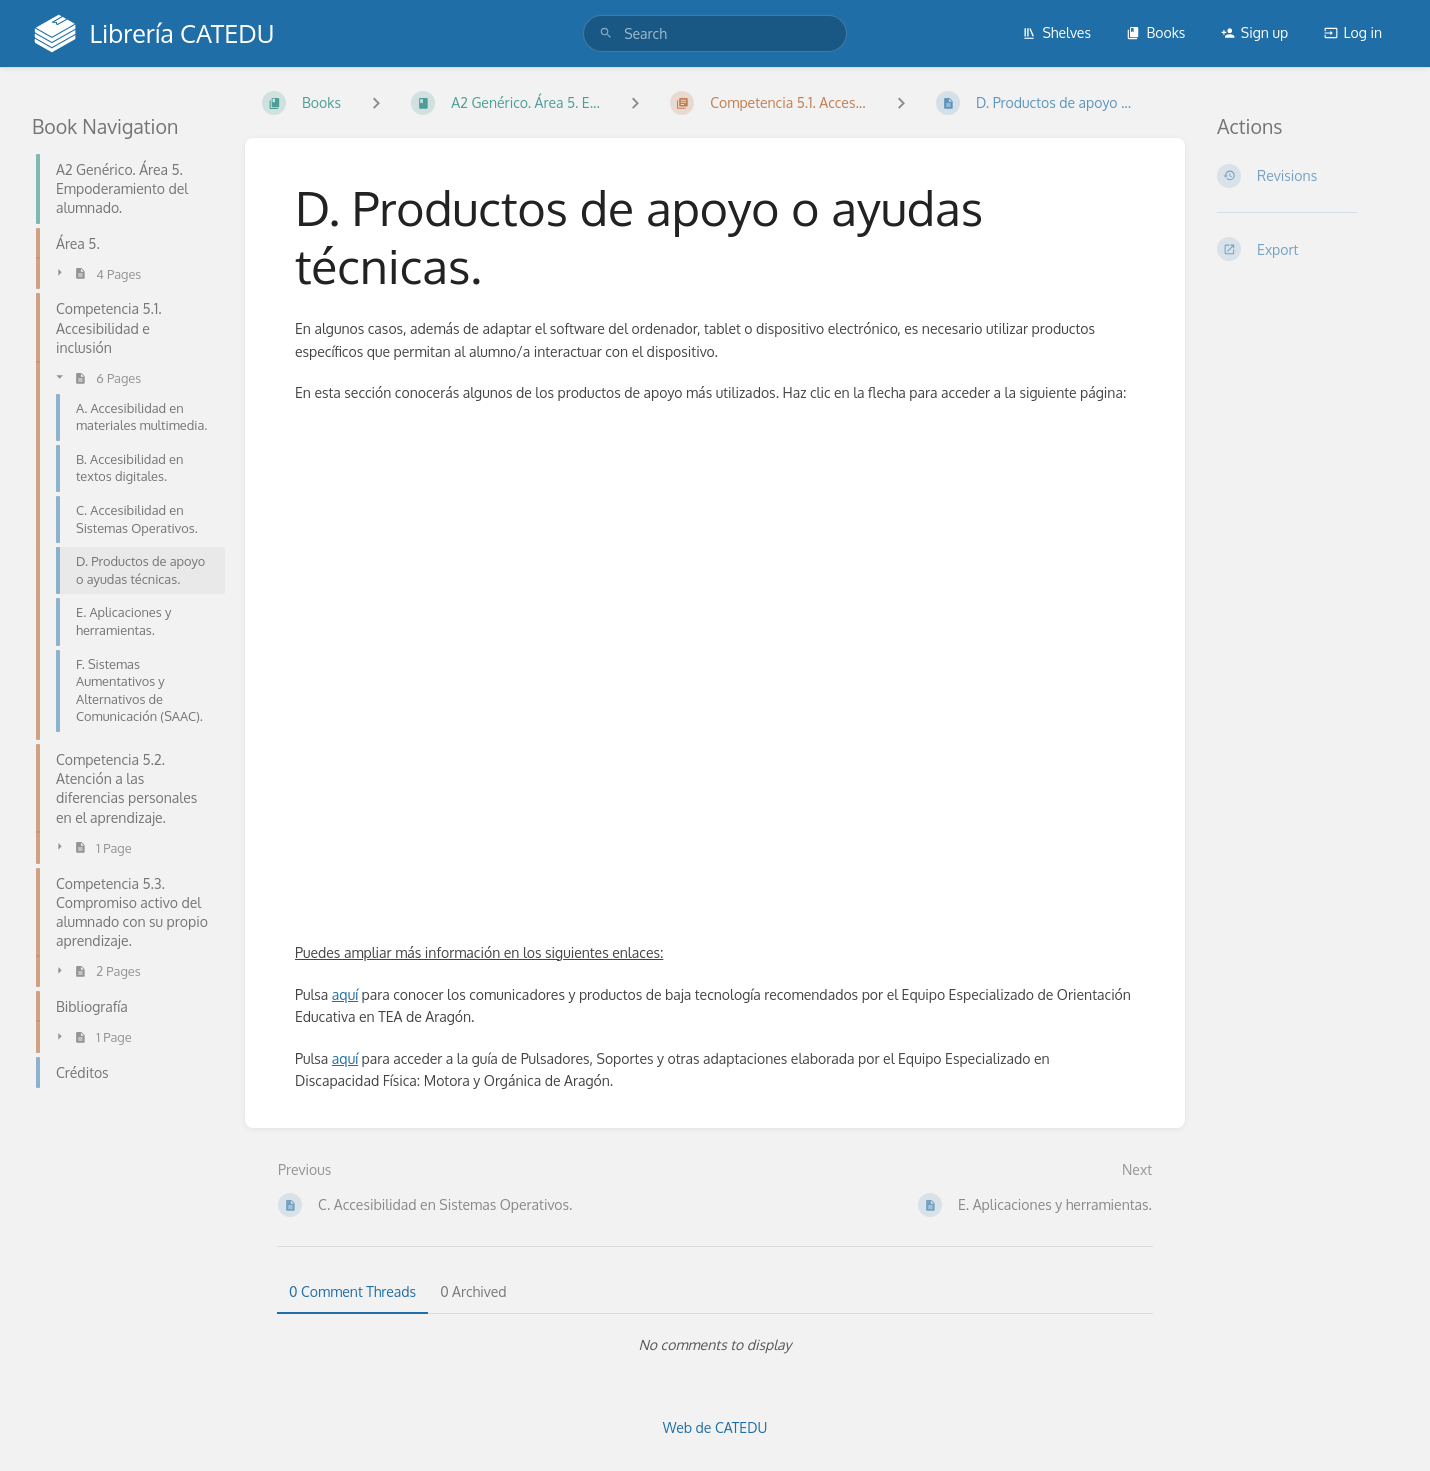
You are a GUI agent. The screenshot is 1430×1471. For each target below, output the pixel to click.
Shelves (1056, 32)
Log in (1353, 32)
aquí (345, 994)
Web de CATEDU (715, 1427)
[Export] (1307, 249)
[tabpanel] (715, 1345)
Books (1155, 32)
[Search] (606, 33)
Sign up (1254, 32)
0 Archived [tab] (473, 1291)
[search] (715, 33)
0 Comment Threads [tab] (352, 1291)
